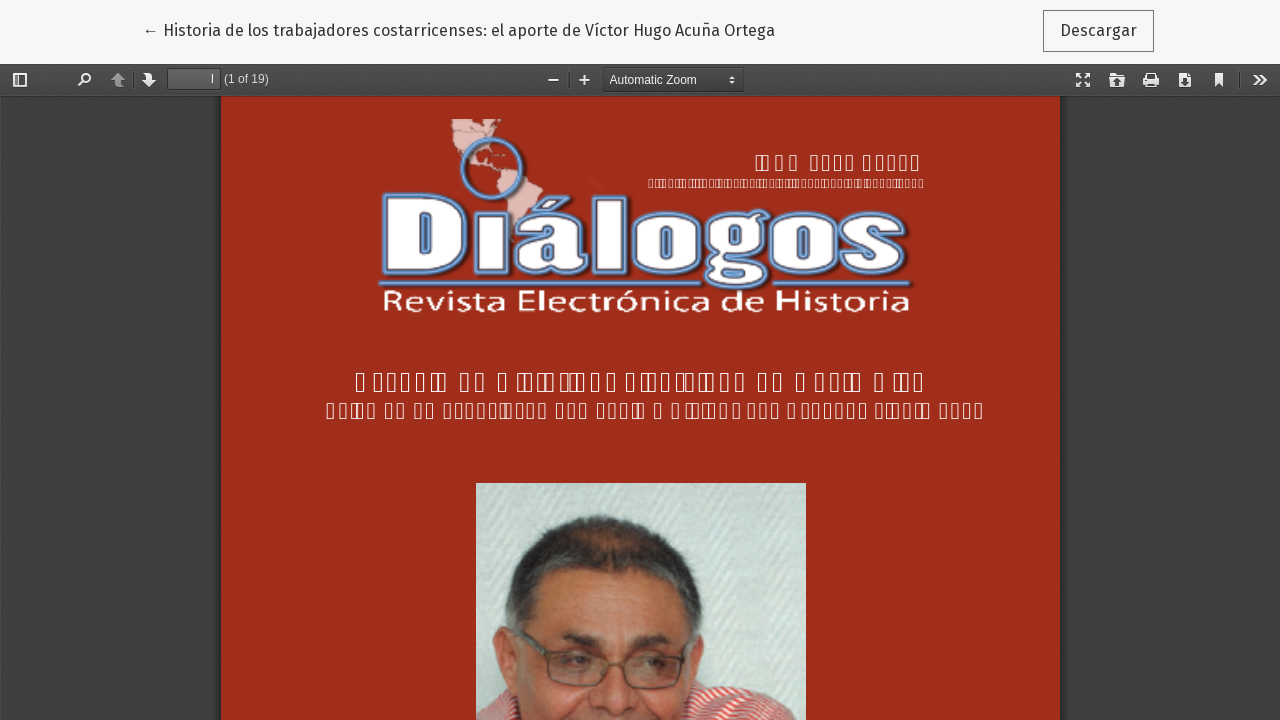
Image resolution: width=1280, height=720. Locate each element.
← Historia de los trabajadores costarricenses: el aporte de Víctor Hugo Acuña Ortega (459, 29)
